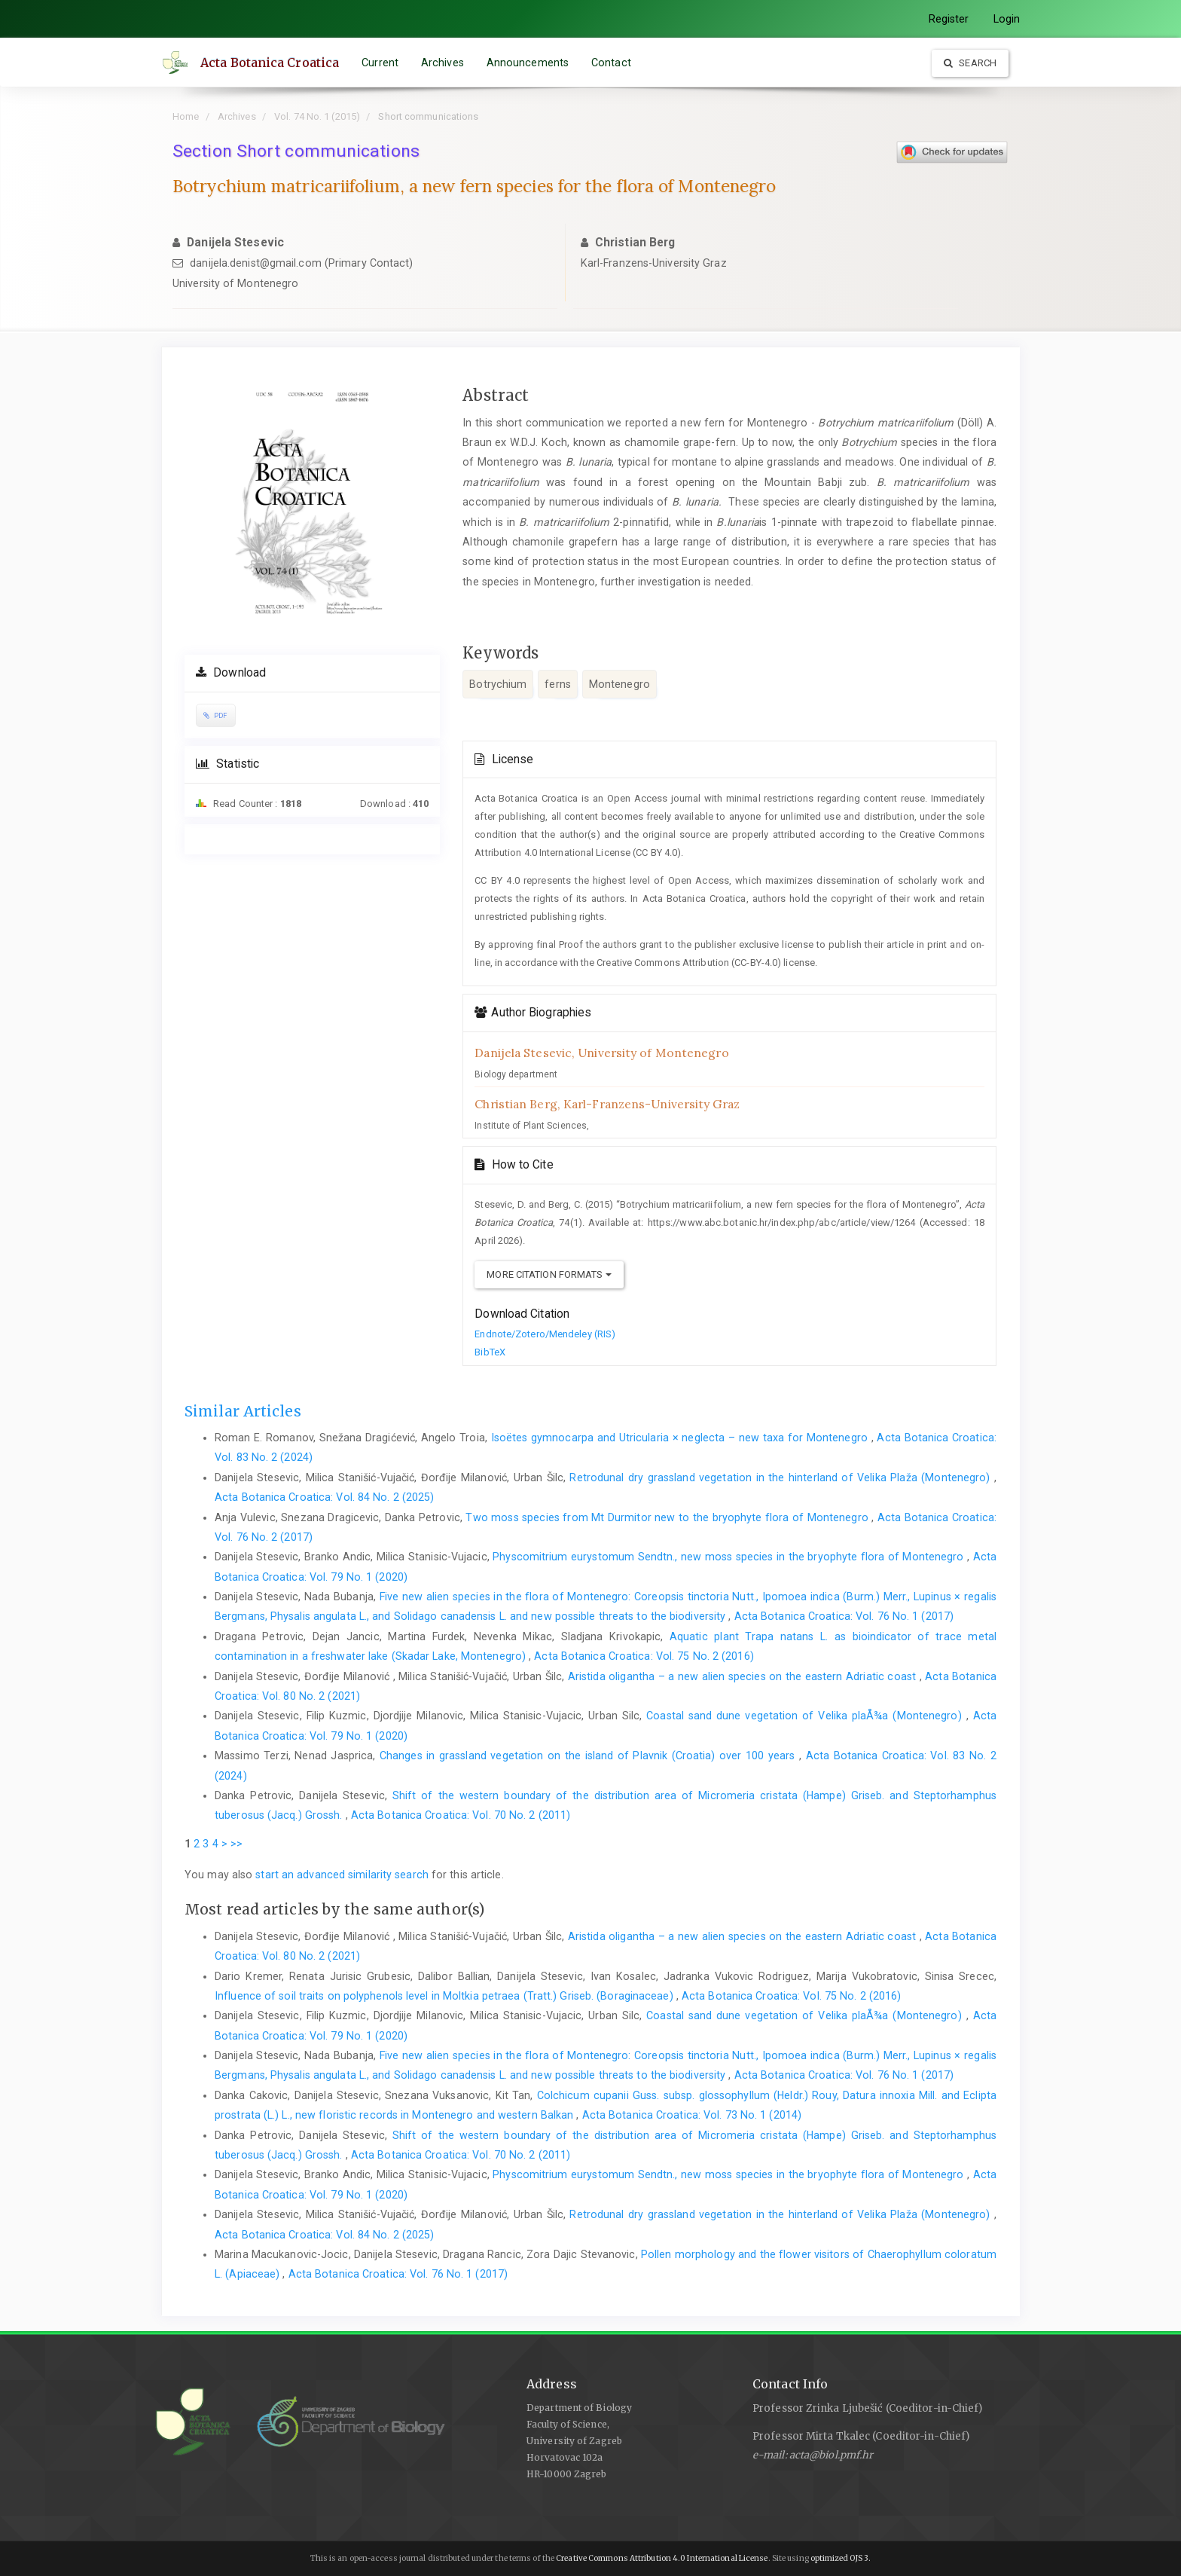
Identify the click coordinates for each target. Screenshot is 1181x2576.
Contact (611, 63)
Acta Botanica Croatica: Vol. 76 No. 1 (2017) (844, 1616)
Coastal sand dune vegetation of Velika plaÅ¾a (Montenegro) (806, 1716)
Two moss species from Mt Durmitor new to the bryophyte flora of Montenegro (668, 1517)
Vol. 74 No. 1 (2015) (317, 116)
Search (970, 63)
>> (236, 1844)
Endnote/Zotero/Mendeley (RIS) (545, 1334)
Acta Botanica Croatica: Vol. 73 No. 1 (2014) (691, 2115)
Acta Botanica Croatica (269, 62)
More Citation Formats (549, 1274)
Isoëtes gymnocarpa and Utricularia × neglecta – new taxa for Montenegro (681, 1438)
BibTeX (490, 1352)
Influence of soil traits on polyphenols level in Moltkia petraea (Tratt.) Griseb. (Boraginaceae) (445, 1996)
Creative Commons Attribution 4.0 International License (661, 2558)
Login (1007, 19)
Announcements (528, 63)
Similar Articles (243, 1411)
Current (380, 63)
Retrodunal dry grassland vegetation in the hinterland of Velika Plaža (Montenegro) (781, 1477)
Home (185, 116)
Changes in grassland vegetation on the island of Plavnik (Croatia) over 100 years (589, 1755)
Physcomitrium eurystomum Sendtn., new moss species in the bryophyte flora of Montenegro (730, 1557)
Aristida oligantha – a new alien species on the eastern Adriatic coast (744, 1676)
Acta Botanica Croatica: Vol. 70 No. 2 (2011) (460, 1815)
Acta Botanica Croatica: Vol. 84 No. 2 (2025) (324, 1497)
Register (949, 19)
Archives (442, 63)
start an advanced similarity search (342, 1875)
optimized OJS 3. (840, 2558)
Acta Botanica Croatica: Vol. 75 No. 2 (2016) (643, 1656)
